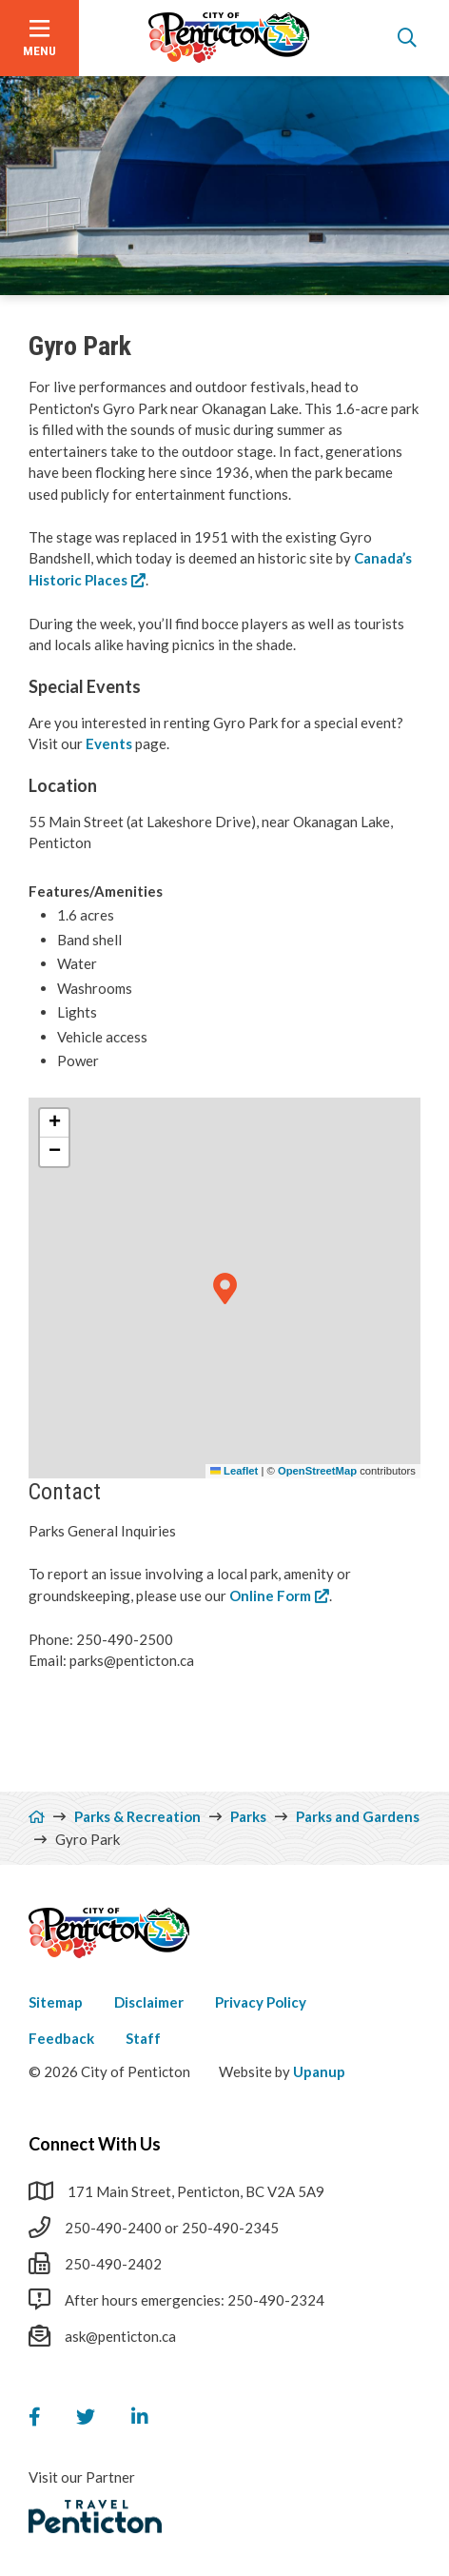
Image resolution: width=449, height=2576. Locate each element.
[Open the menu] (39, 38)
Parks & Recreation (137, 1816)
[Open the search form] (407, 38)
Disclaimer (149, 2002)
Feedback (61, 2038)
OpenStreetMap (317, 1470)
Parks (248, 1816)
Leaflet (234, 1470)
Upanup (319, 2071)
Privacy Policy (260, 2002)
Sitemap (56, 2002)
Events (110, 743)
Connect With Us (95, 2143)
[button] (225, 1289)
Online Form (270, 1595)
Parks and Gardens (358, 1816)
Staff (143, 2038)
